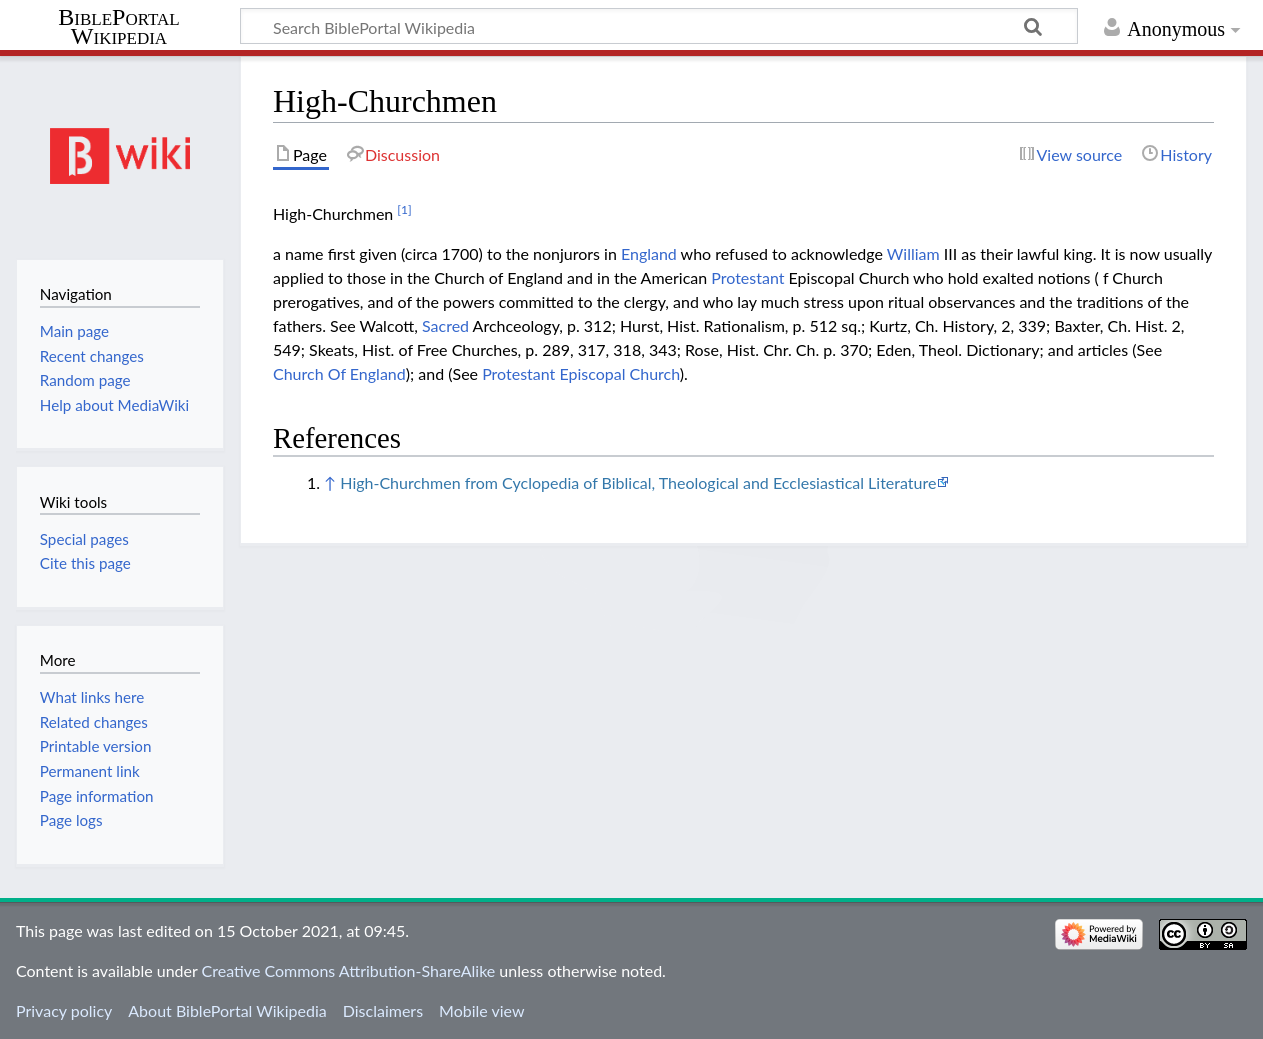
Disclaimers (383, 1010)
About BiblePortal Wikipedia (227, 1010)
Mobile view (481, 1010)
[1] (404, 209)
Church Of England (339, 373)
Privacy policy (64, 1010)
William (913, 253)
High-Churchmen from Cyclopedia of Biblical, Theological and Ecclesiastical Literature (638, 482)
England (649, 253)
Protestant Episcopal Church (581, 373)
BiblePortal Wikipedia (118, 27)
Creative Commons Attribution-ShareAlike (349, 970)
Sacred (445, 325)
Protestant (747, 277)
